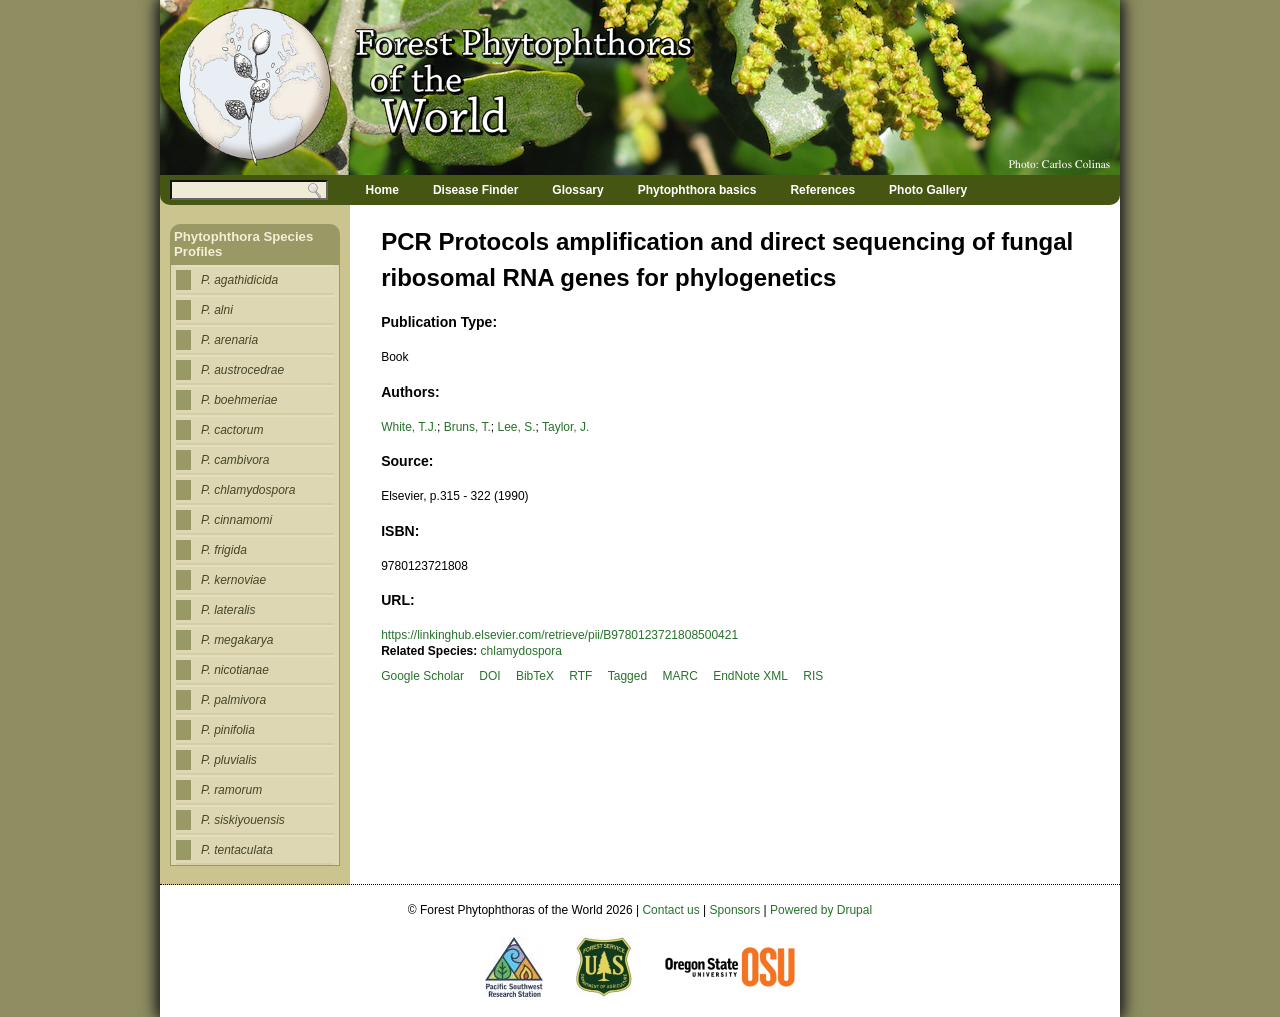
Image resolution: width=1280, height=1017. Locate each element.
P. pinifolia (228, 730)
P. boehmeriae (239, 400)
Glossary (577, 190)
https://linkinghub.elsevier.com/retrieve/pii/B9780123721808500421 (559, 635)
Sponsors (735, 910)
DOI (489, 676)
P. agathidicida (239, 280)
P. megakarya (237, 640)
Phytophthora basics (697, 190)
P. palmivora (233, 700)
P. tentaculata (237, 850)
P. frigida (224, 550)
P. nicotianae (235, 670)
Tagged (627, 676)
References (822, 190)
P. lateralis (228, 610)
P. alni (217, 310)
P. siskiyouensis (243, 820)
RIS (813, 676)
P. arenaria (229, 340)
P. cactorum (232, 430)
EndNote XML (750, 676)
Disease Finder (475, 190)
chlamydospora (521, 651)
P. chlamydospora (248, 490)
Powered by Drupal (821, 910)
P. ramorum (231, 790)
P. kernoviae (233, 580)
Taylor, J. (565, 427)
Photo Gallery (928, 190)
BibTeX (535, 676)
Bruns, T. (467, 427)
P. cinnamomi (236, 520)
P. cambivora (235, 460)
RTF (580, 676)
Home (382, 190)
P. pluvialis (229, 760)
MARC (679, 676)
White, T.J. (409, 427)
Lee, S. (516, 427)
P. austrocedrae (242, 370)
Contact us (670, 910)
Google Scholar (422, 676)
